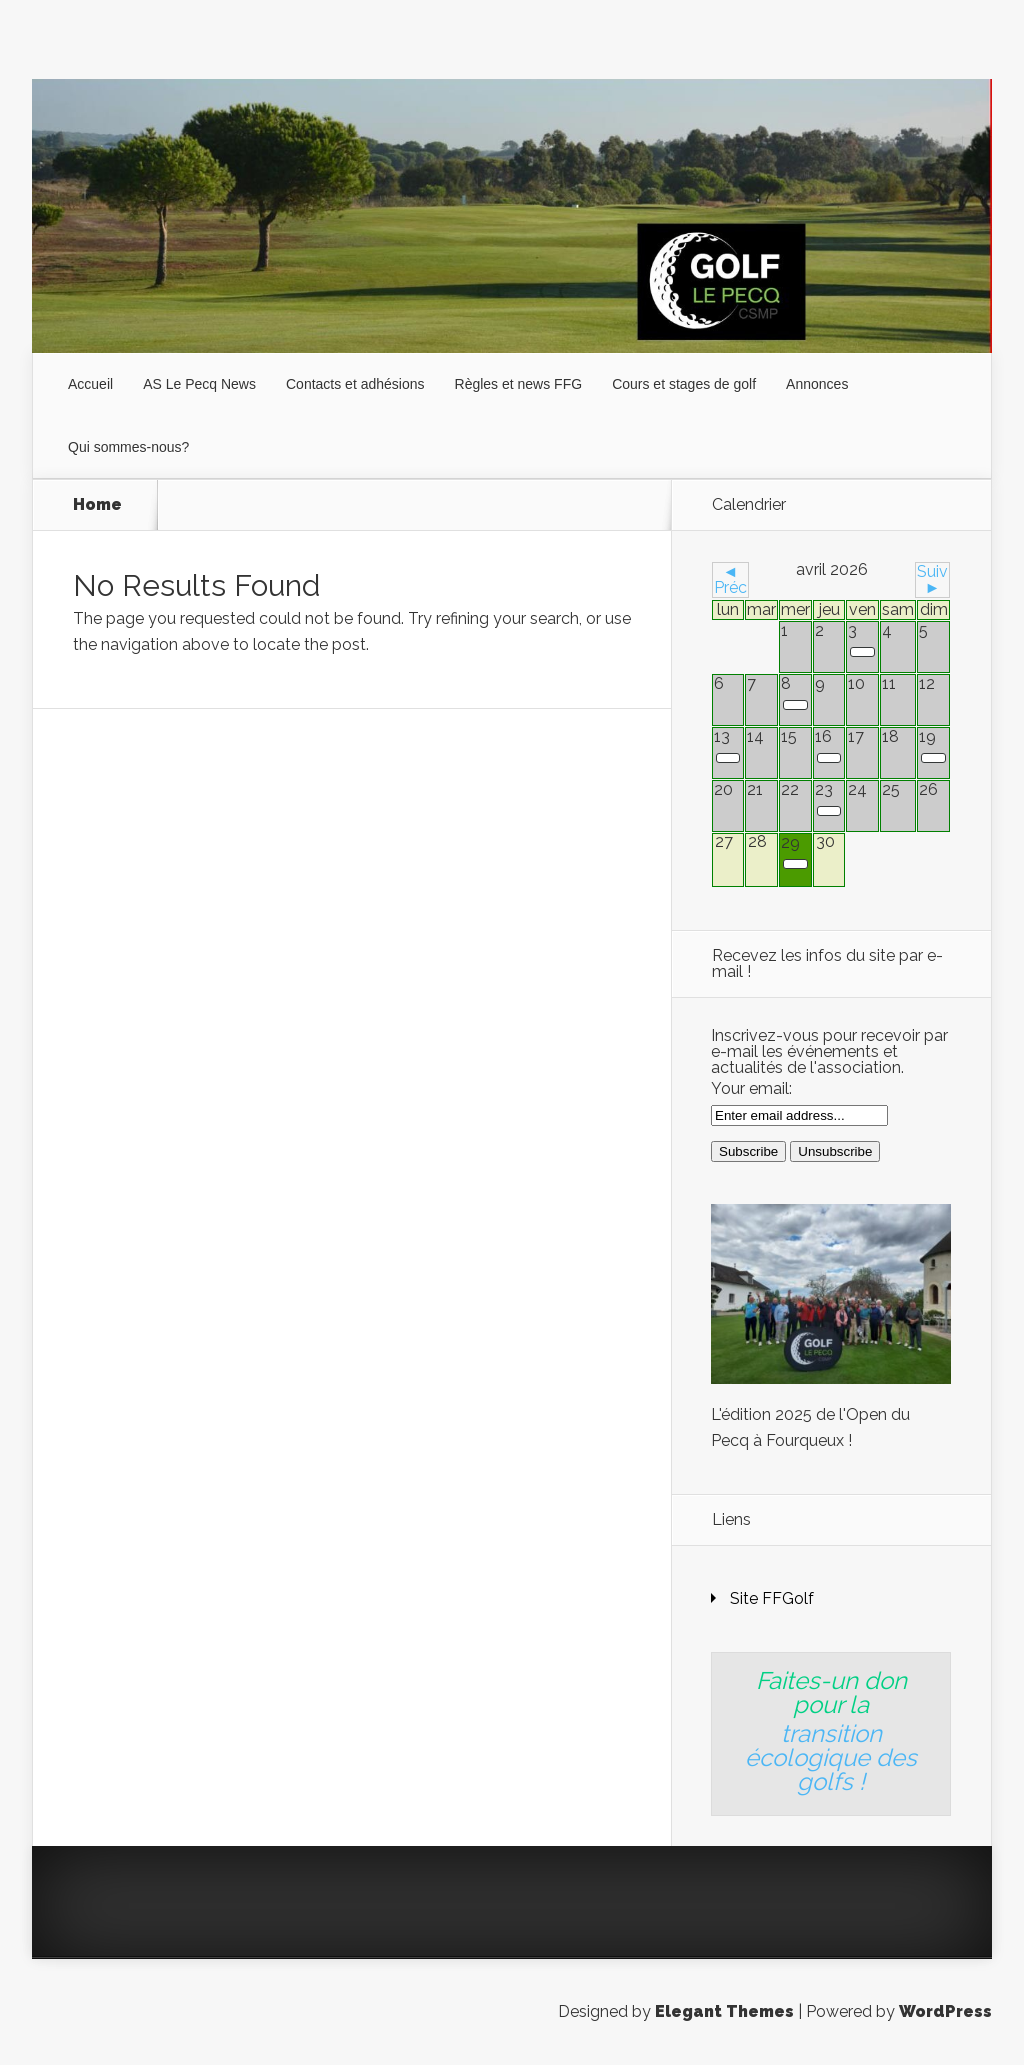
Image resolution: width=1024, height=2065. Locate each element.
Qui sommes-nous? (128, 447)
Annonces (817, 384)
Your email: (751, 1088)
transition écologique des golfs (831, 1757)
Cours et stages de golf (684, 384)
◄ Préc (730, 579)
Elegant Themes (724, 2011)
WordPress (945, 2011)
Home (97, 505)
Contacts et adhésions (355, 384)
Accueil (90, 384)
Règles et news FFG (519, 384)
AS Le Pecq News (199, 384)
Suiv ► (932, 579)
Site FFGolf (772, 1598)
